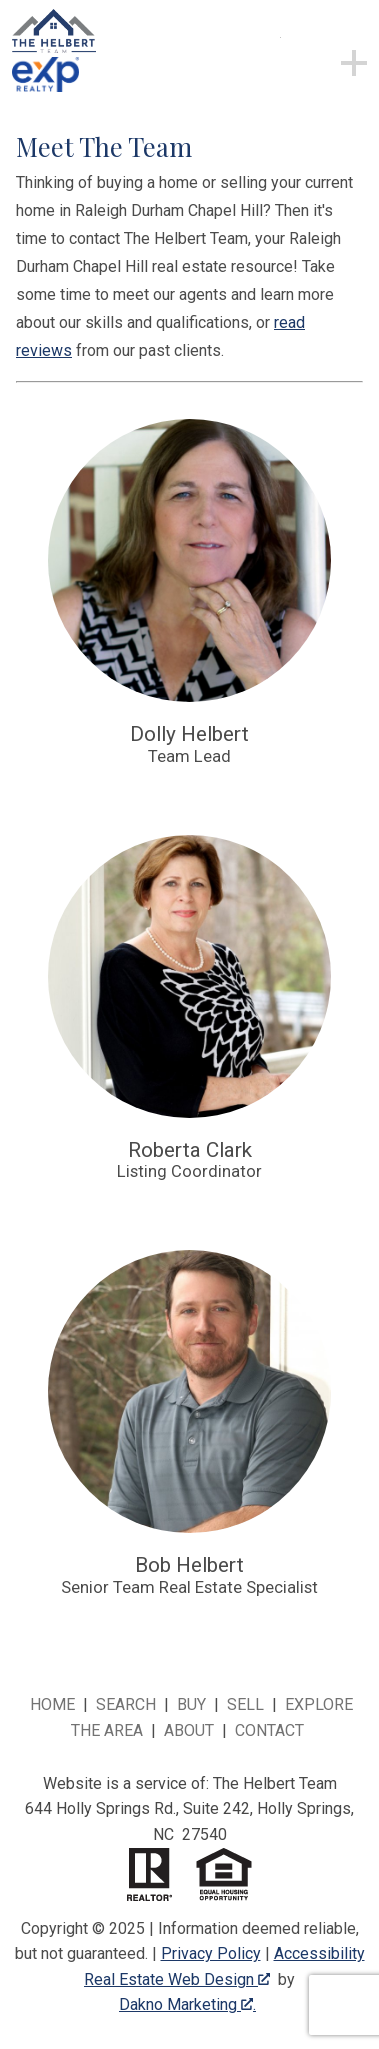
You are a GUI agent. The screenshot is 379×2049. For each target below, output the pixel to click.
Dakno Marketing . (187, 2004)
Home (52, 1704)
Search (126, 1704)
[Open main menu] (305, 62)
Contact (269, 1730)
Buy (191, 1704)
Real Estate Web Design (177, 1979)
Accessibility (319, 1953)
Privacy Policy (211, 1953)
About (189, 1730)
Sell (245, 1704)
